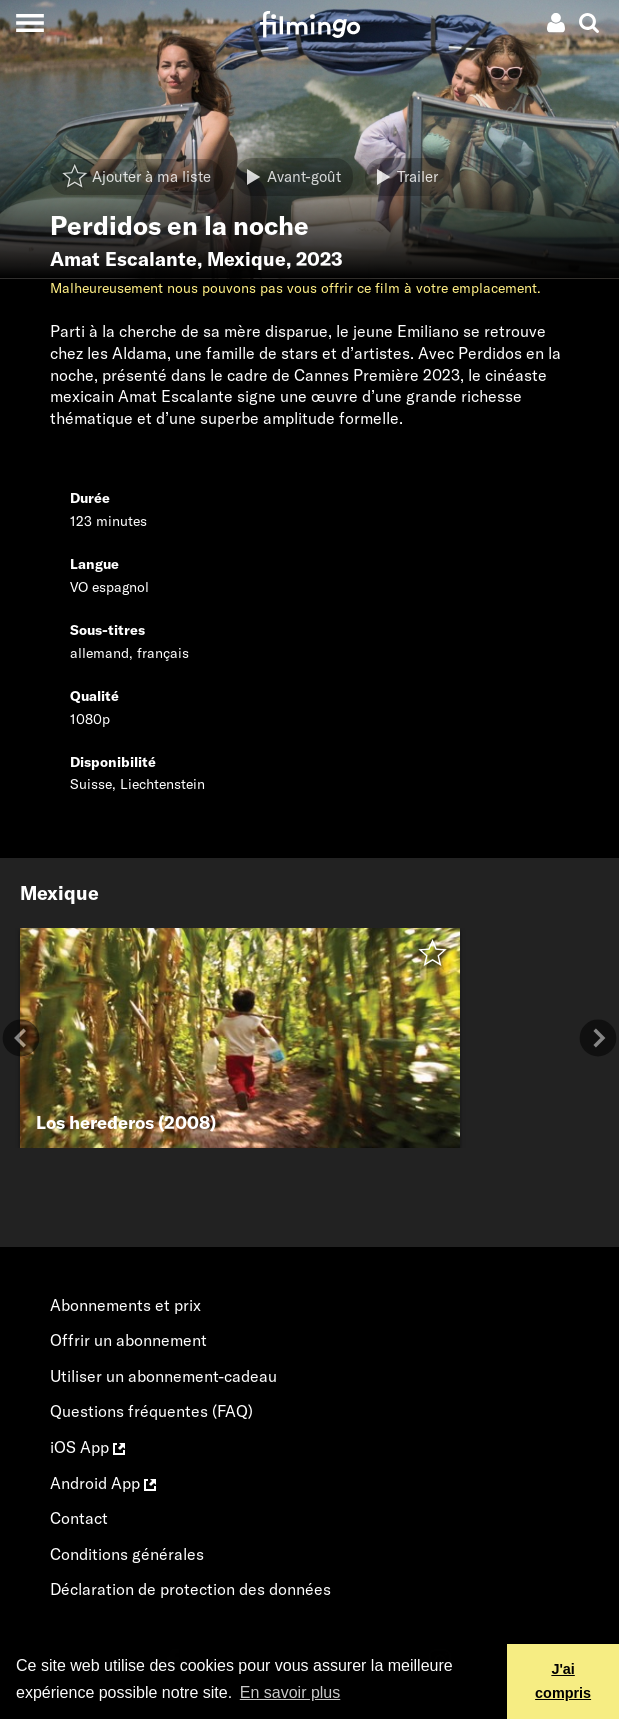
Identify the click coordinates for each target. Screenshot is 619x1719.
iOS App (87, 1447)
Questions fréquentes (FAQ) (151, 1411)
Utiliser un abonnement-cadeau (163, 1376)
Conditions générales (127, 1554)
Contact (79, 1518)
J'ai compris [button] (563, 1681)
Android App (103, 1483)
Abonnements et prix (125, 1305)
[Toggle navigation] (29, 22)
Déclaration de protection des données (190, 1589)
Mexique (246, 259)
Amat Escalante (123, 259)
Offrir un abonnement (128, 1340)
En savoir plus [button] (290, 1692)
